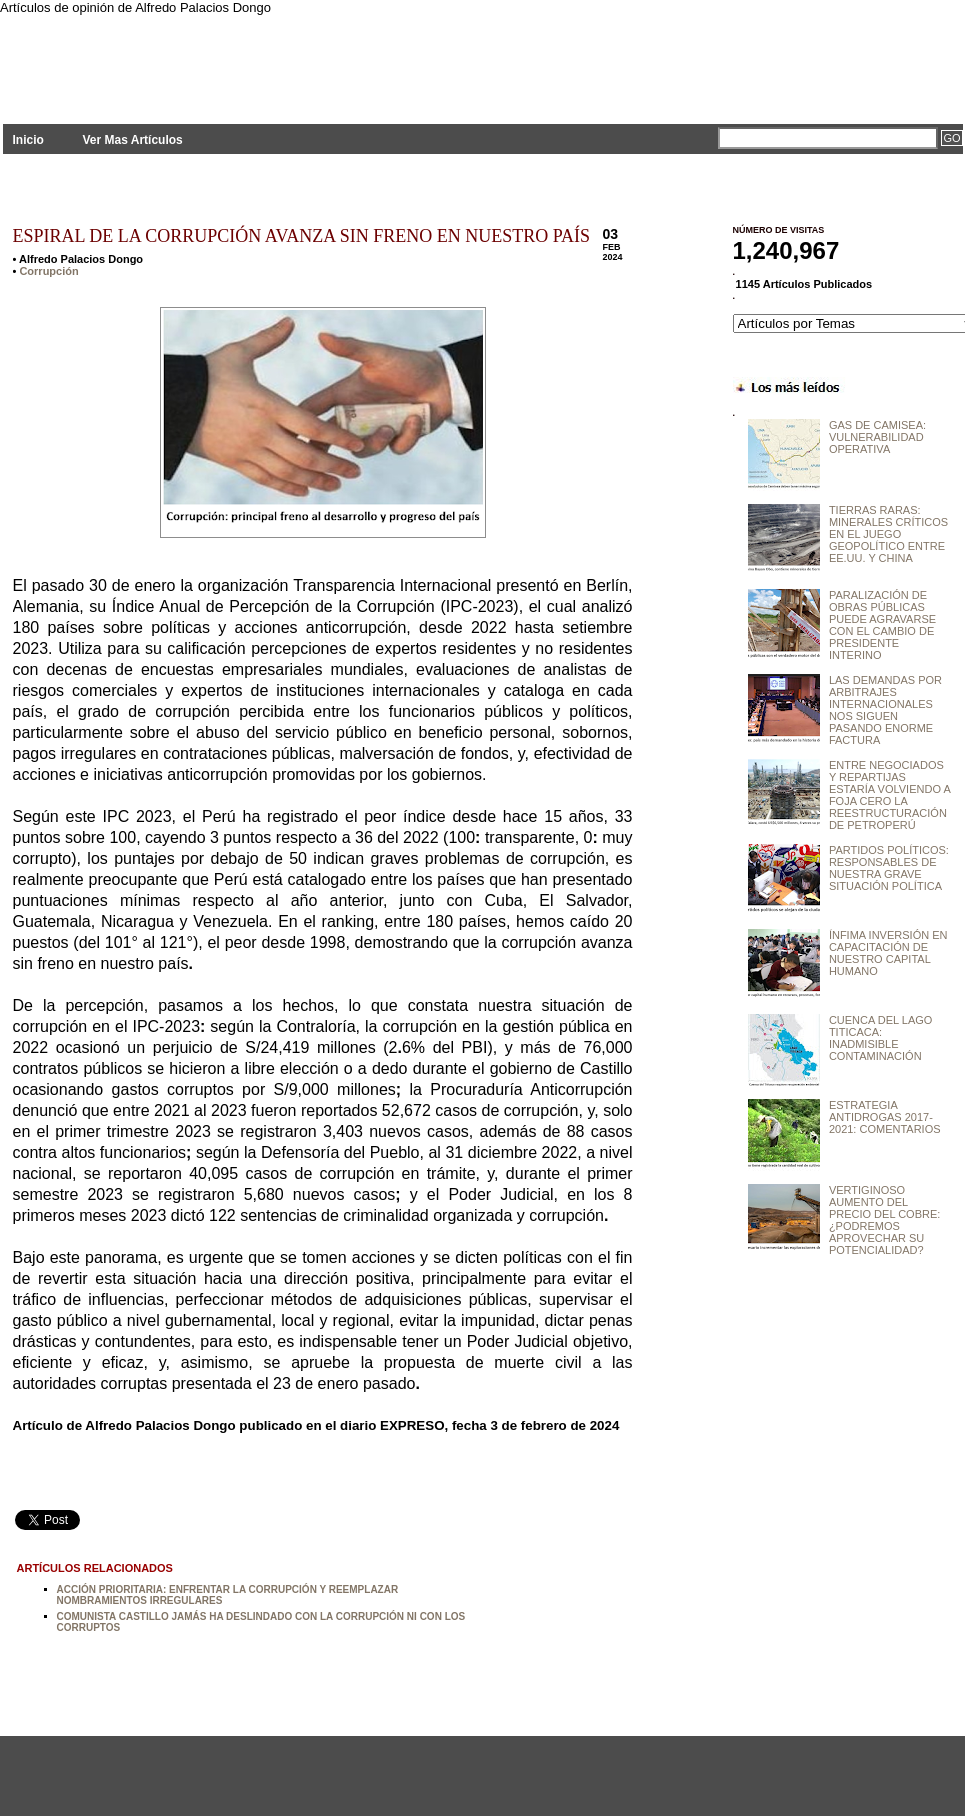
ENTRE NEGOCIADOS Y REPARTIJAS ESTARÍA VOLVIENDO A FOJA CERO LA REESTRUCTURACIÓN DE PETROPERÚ (889, 795)
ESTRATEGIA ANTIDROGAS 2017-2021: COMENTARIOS (885, 1117)
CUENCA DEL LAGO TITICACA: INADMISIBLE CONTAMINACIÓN (881, 1038)
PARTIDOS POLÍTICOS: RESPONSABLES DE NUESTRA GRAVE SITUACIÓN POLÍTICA (889, 868)
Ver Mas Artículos (132, 140)
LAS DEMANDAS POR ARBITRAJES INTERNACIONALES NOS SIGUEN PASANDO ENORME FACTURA (885, 710)
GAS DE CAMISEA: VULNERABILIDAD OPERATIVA (877, 437)
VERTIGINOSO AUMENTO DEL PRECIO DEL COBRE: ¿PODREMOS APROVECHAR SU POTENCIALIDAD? (884, 1220)
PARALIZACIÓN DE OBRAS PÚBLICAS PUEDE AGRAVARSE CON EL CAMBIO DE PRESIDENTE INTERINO (882, 625)
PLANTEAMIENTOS (183, 57)
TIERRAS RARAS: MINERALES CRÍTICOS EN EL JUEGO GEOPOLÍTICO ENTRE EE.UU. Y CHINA (888, 534)
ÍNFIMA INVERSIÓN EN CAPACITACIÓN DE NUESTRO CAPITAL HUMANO (888, 953)
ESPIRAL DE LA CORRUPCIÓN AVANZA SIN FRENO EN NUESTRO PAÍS (302, 236)
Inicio (28, 140)
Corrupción (48, 271)
